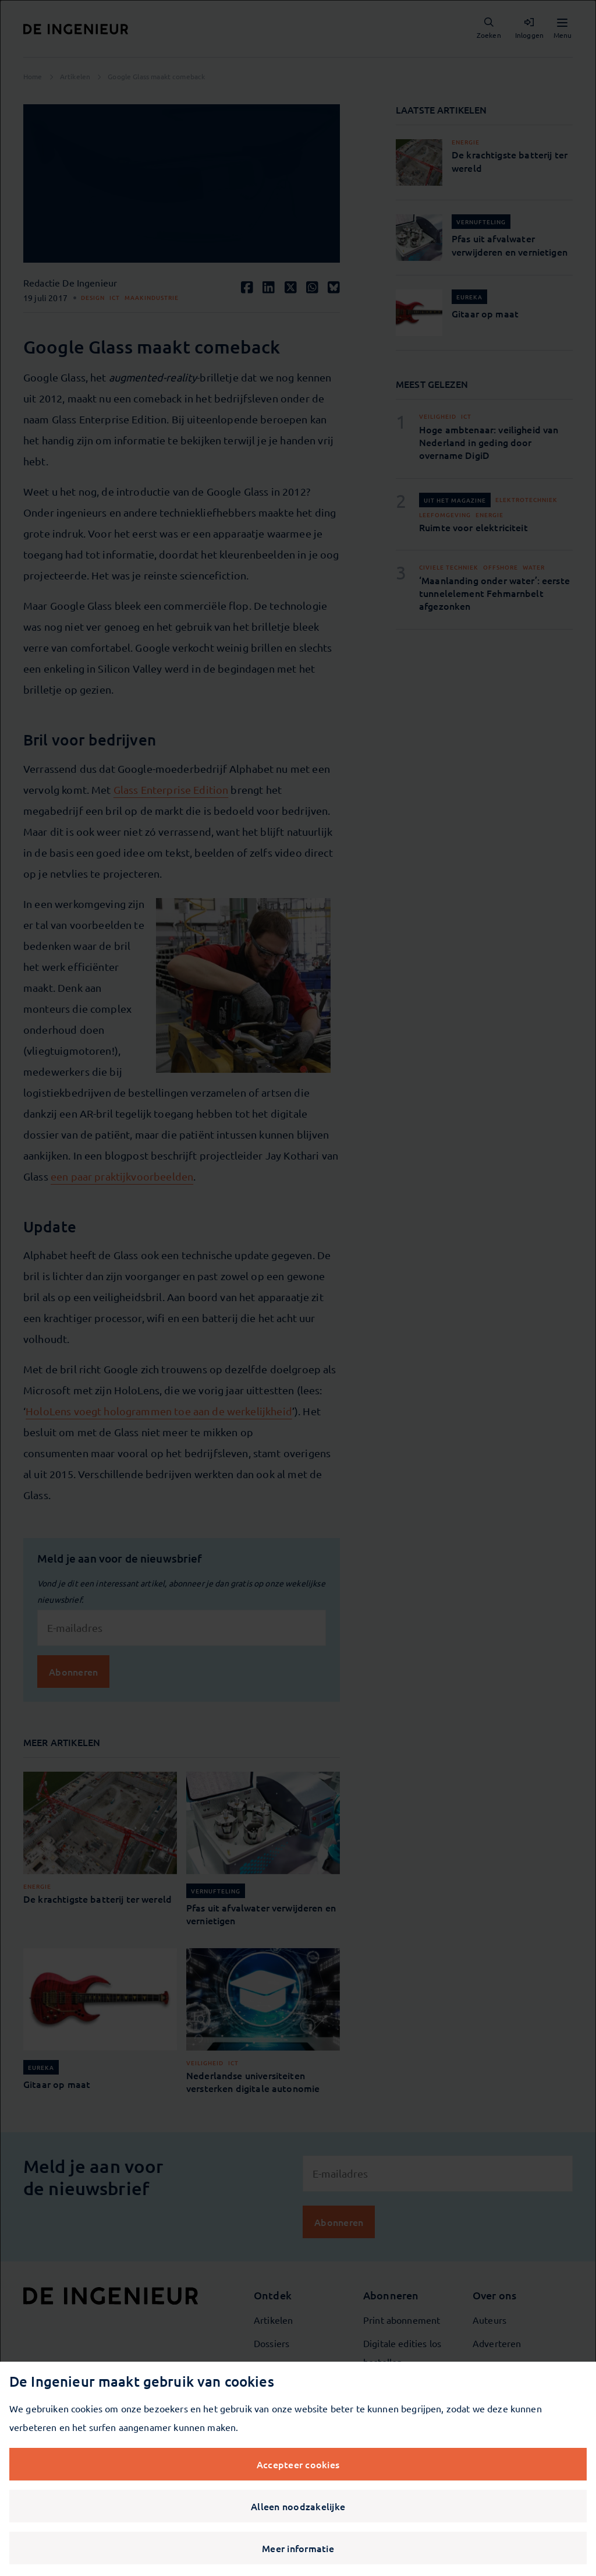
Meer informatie (298, 2548)
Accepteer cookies (298, 2464)
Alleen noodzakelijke (298, 2506)
